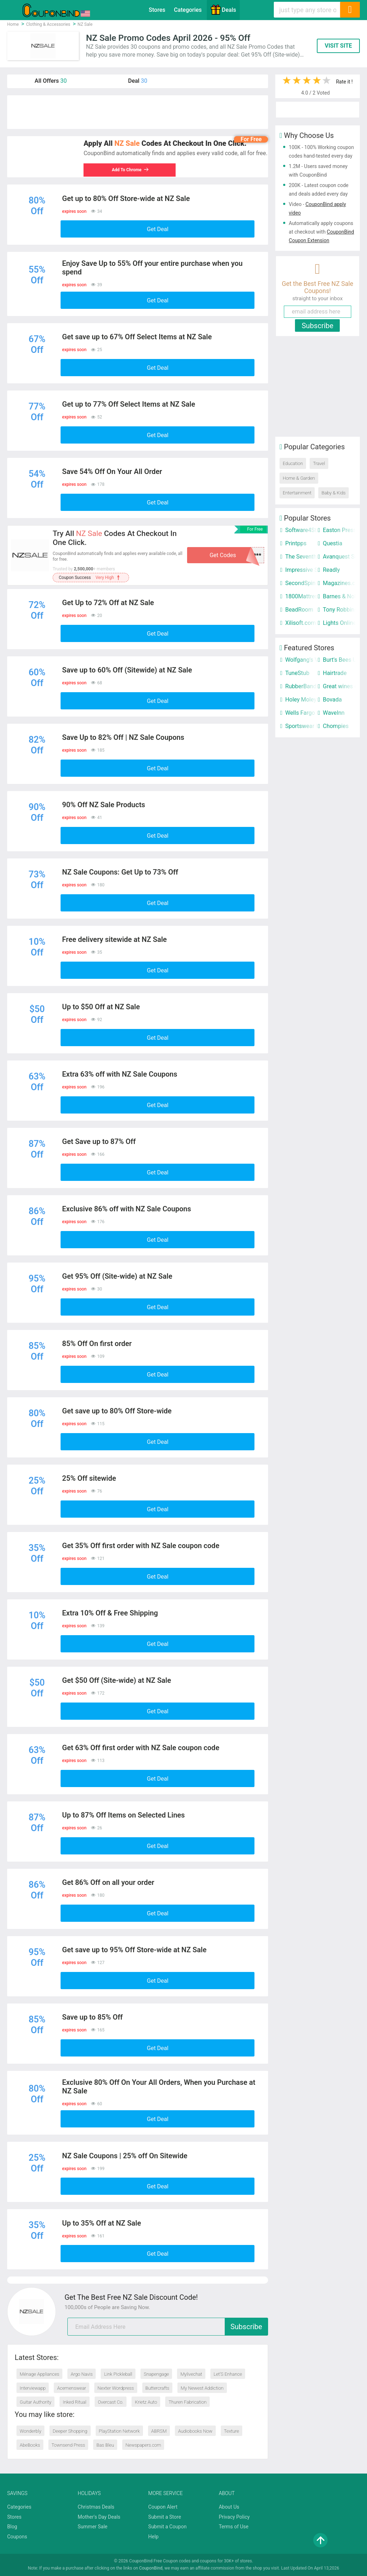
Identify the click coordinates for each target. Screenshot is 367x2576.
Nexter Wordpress (115, 2388)
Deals (223, 9)
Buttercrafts (158, 2388)
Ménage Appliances (39, 2374)
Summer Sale (93, 2526)
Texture (231, 2431)
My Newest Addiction (202, 2388)
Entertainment (297, 492)
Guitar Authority (35, 2402)
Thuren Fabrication (187, 2402)
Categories (188, 9)
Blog (12, 2526)
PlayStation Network (119, 2431)
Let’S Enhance (228, 2374)
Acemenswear (71, 2388)
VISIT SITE (338, 45)
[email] (168, 2326)
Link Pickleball (118, 2374)
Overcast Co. (111, 2402)
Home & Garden (299, 478)
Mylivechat (191, 2374)
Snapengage (156, 2374)
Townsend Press (68, 2445)
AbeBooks (30, 2445)
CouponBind (150, 2568)
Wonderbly (30, 2431)
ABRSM (159, 2431)
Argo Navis (81, 2374)
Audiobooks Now (195, 2431)
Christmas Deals (96, 2507)
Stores (157, 9)
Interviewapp (33, 2388)
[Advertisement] (137, 112)
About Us (229, 2507)
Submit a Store (164, 2517)
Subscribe (246, 2326)
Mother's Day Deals (99, 2517)
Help (153, 2536)
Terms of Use (233, 2526)
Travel (319, 463)
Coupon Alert (163, 2507)
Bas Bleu (105, 2445)
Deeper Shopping (70, 2431)
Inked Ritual (74, 2402)
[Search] (350, 10)
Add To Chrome (129, 169)
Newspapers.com (143, 2445)
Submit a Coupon (167, 2526)
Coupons (17, 2536)
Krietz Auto (146, 2402)
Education (293, 463)
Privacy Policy (234, 2517)
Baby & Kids (333, 492)
